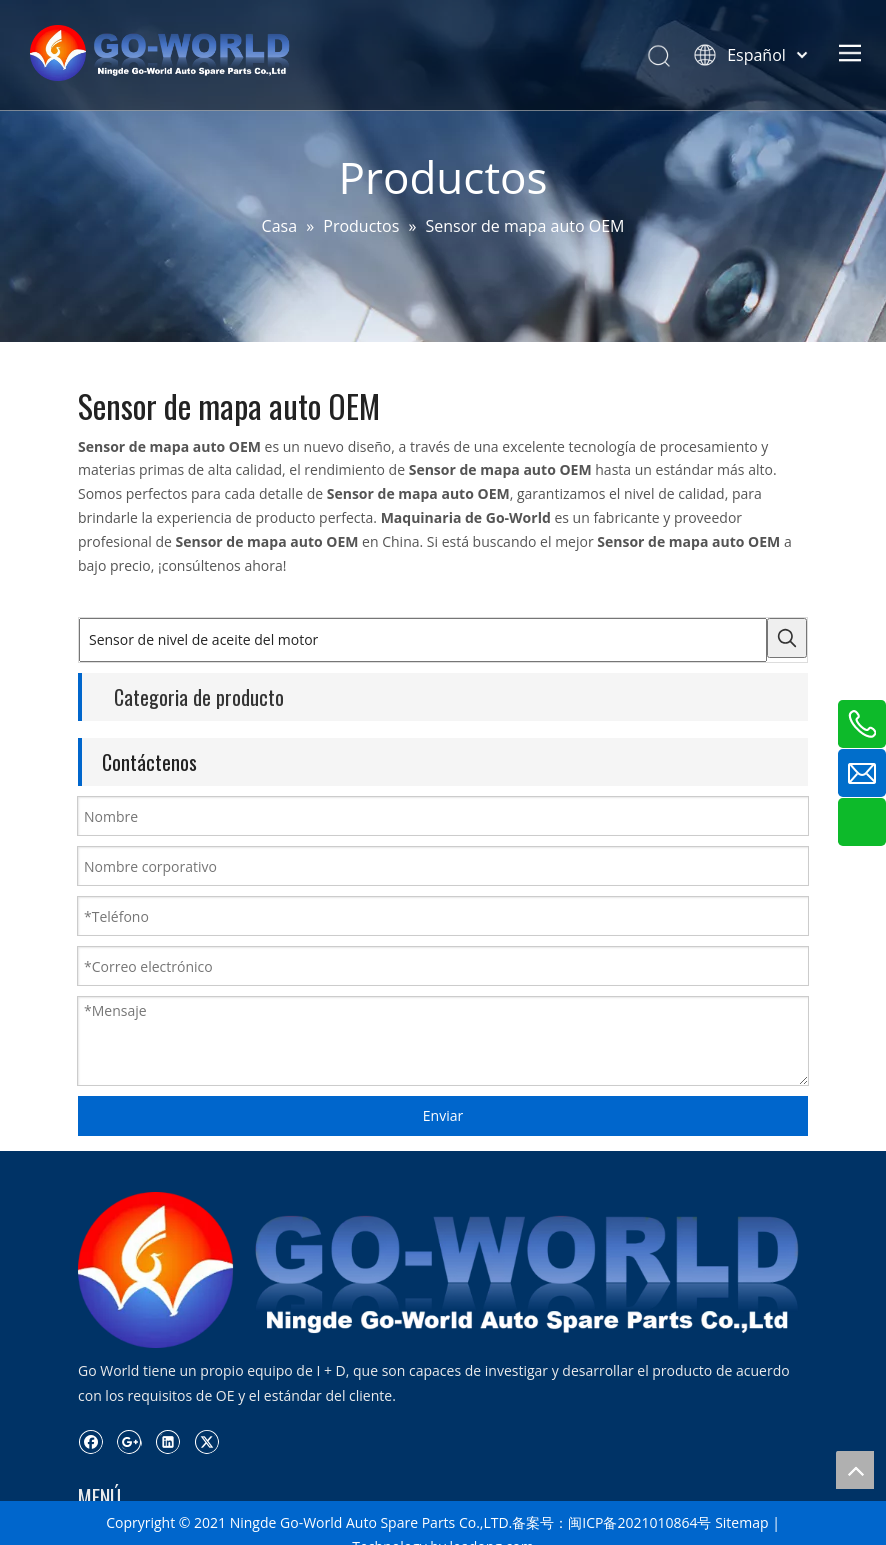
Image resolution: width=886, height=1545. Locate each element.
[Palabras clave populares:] (787, 638)
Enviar (443, 1115)
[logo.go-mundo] (443, 1269)
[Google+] (129, 1441)
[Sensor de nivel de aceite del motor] (423, 640)
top (855, 1470)
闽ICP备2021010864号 (639, 1522)
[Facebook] (90, 1441)
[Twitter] (206, 1441)
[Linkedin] (167, 1441)
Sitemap (741, 1522)
